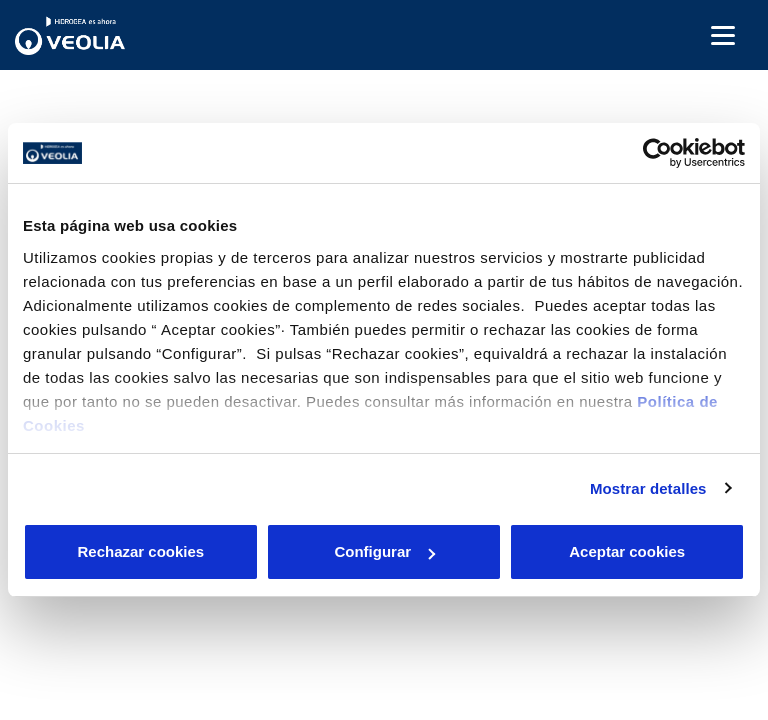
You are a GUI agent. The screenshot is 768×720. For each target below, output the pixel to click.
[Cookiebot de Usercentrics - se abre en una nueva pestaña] (657, 153)
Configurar (384, 551)
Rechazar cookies (140, 551)
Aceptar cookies (627, 551)
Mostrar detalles (648, 488)
